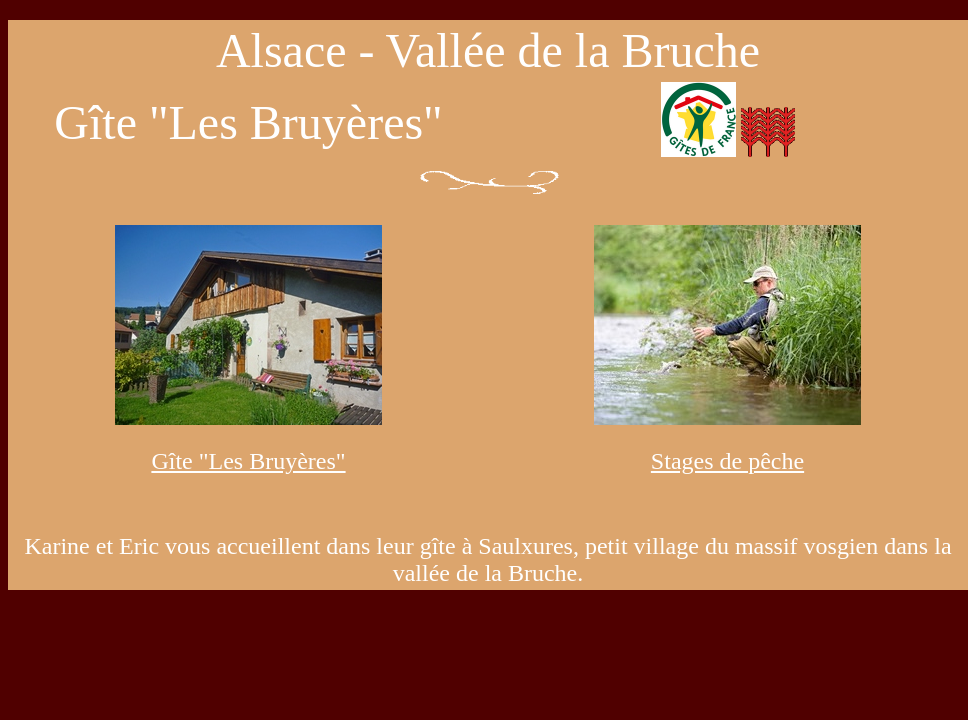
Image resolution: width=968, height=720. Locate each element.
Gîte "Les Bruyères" (248, 461)
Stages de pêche (727, 461)
